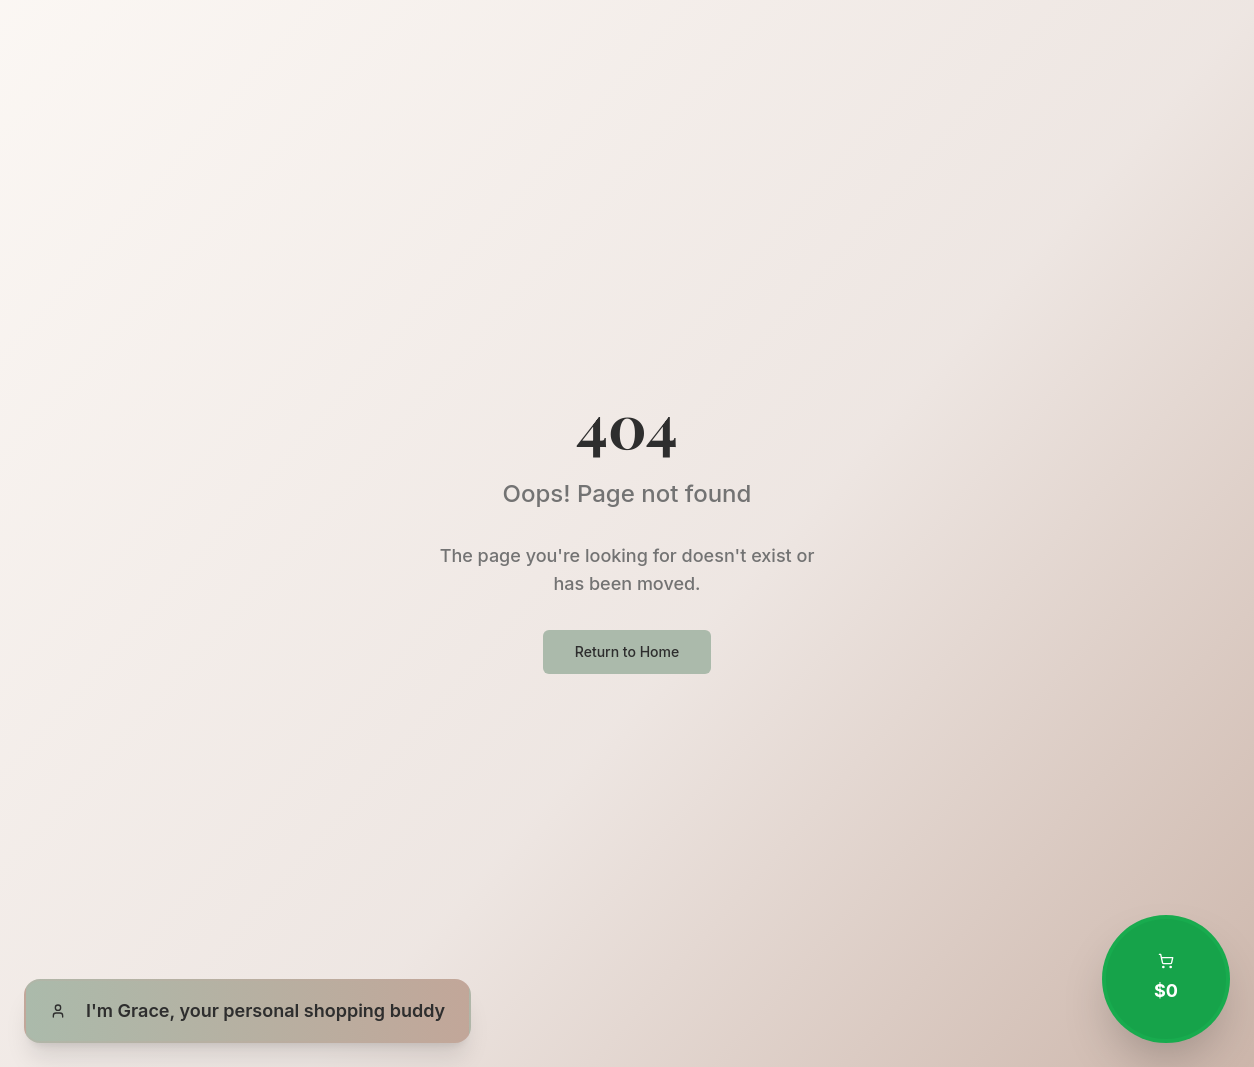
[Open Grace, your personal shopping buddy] (247, 1011)
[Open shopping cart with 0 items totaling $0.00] (1166, 979)
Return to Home (627, 651)
